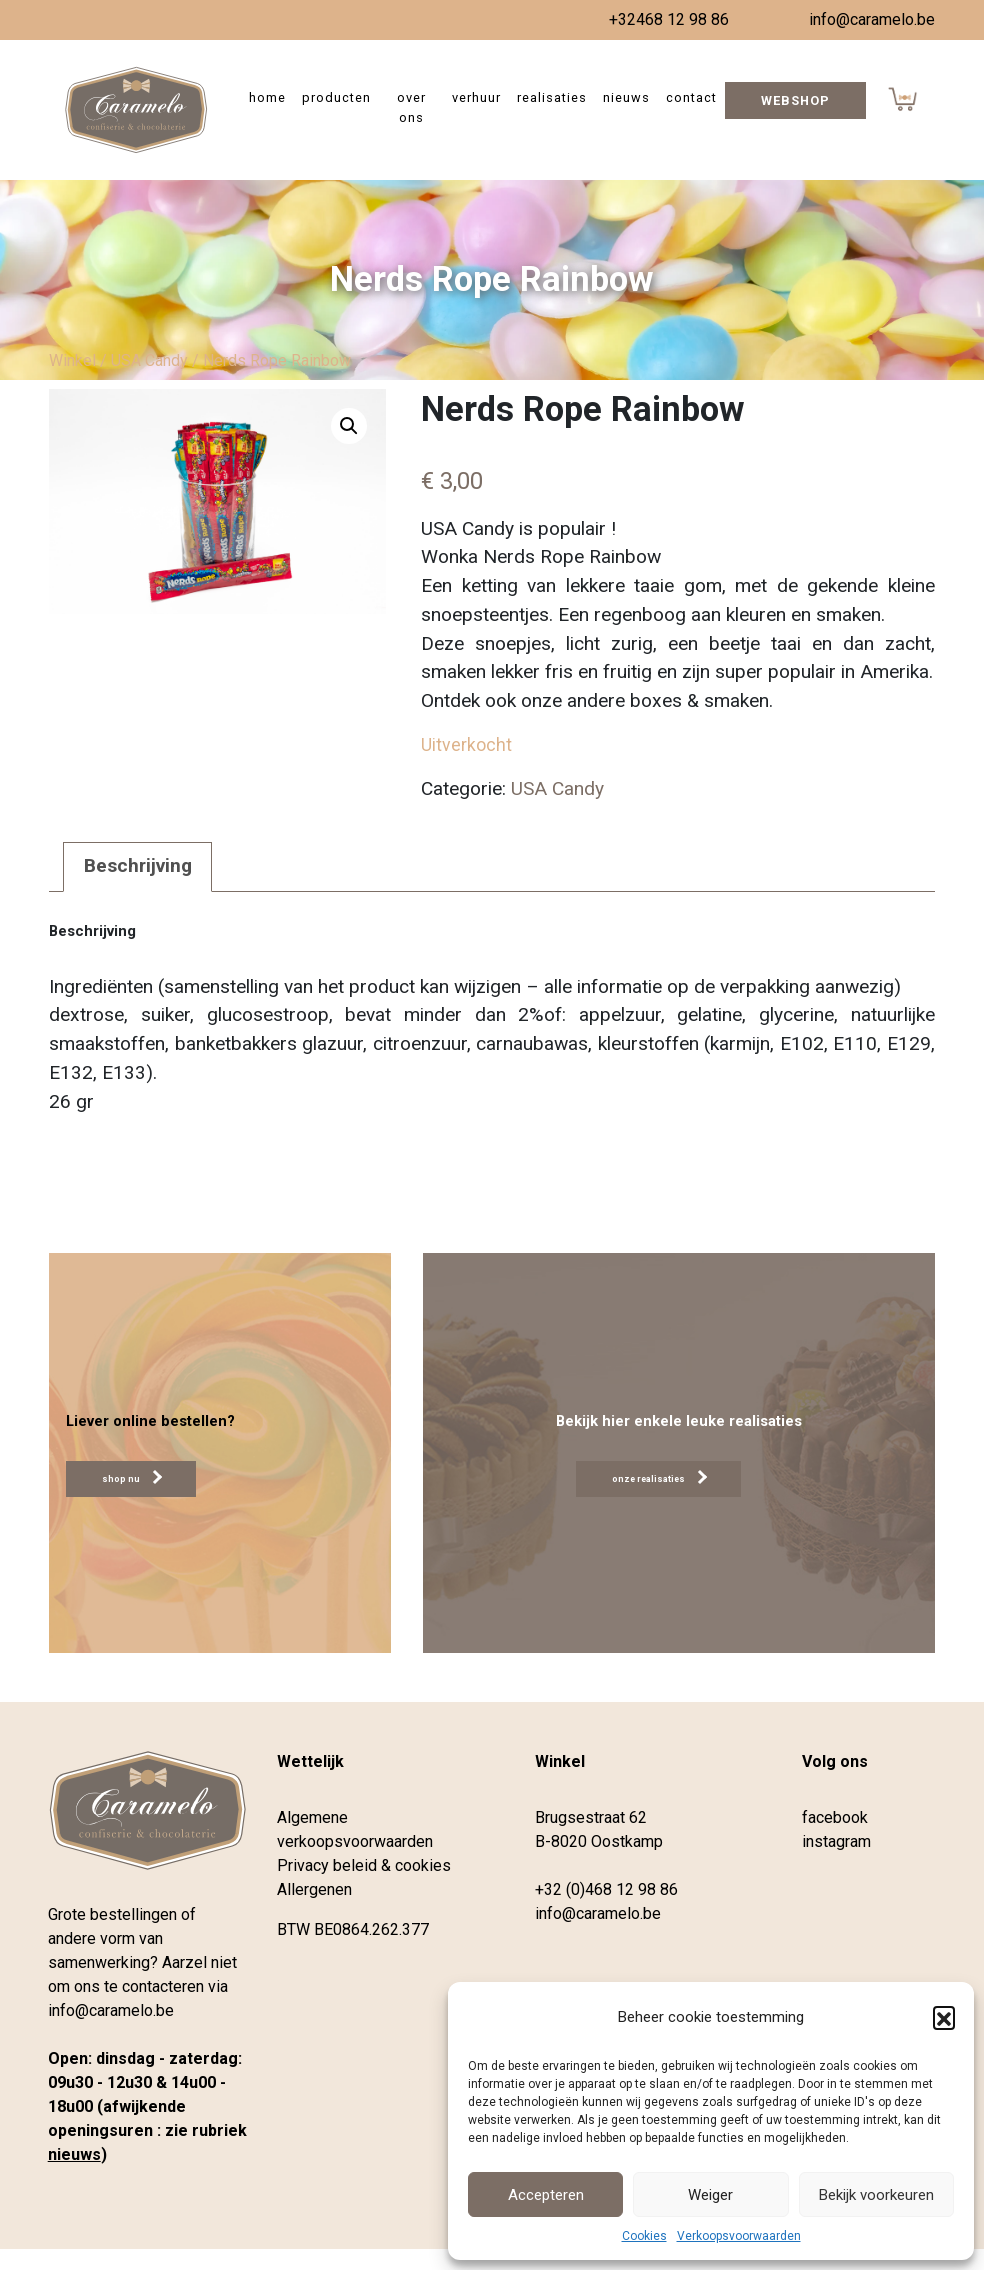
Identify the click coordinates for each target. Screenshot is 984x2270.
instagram (836, 1841)
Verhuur (476, 97)
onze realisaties (659, 1477)
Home (267, 97)
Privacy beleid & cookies (364, 1865)
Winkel (72, 360)
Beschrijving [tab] (138, 865)
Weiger (710, 2195)
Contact (691, 97)
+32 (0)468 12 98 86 (606, 1889)
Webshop (795, 100)
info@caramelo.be (872, 19)
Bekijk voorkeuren (876, 2195)
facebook (835, 1817)
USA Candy (149, 360)
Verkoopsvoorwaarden (739, 2236)
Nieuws (626, 97)
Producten (336, 97)
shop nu (132, 1477)
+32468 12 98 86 (669, 19)
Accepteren (546, 2195)
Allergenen (314, 1889)
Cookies (644, 2236)
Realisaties (552, 97)
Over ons (411, 107)
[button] (944, 2017)
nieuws (74, 2154)
